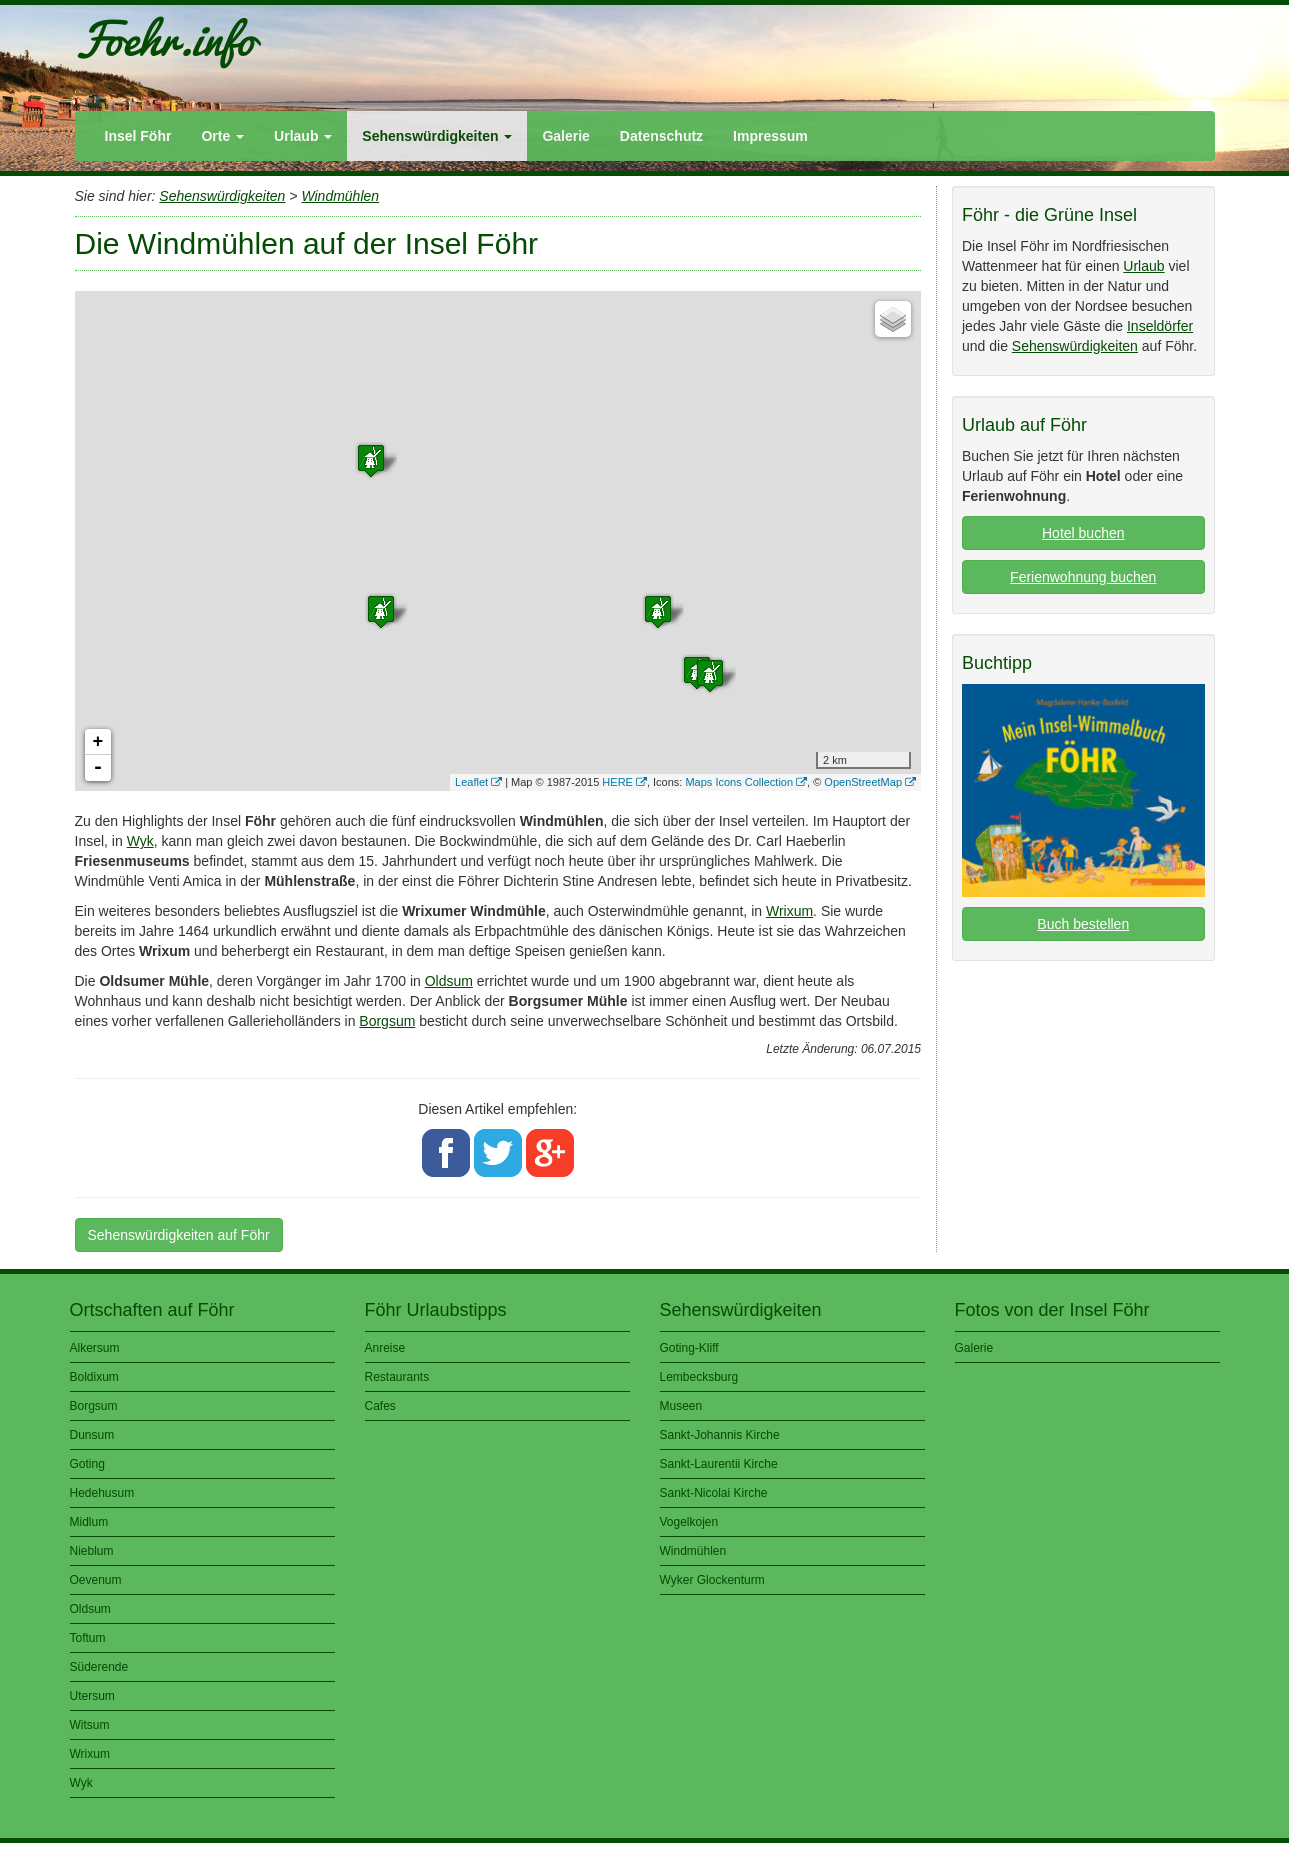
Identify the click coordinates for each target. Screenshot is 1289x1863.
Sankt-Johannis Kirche (720, 1435)
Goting (87, 1464)
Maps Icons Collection (739, 782)
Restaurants (397, 1377)
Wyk (140, 841)
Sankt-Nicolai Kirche (714, 1493)
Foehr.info (164, 38)
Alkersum (95, 1348)
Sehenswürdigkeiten (437, 136)
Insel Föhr (138, 136)
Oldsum (449, 981)
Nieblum (92, 1551)
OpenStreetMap (863, 782)
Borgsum (387, 1021)
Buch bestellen (1083, 924)
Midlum (89, 1522)
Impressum (770, 136)
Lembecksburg (699, 1377)
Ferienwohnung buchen (1083, 577)
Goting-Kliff (689, 1348)
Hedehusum (102, 1493)
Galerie (565, 136)
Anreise (385, 1348)
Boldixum (94, 1377)
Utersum (92, 1696)
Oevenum (96, 1580)
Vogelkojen (689, 1522)
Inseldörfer (1160, 326)
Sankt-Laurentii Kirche (719, 1464)
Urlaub (303, 136)
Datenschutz (661, 136)
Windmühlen (340, 196)
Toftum (88, 1638)
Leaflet (471, 782)
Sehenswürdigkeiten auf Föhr (179, 1235)
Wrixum (789, 911)
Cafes (380, 1406)
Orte (222, 136)
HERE (617, 782)
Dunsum (92, 1435)
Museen (681, 1406)
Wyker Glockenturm (712, 1580)
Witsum (90, 1725)
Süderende (99, 1667)
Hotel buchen (1083, 533)
